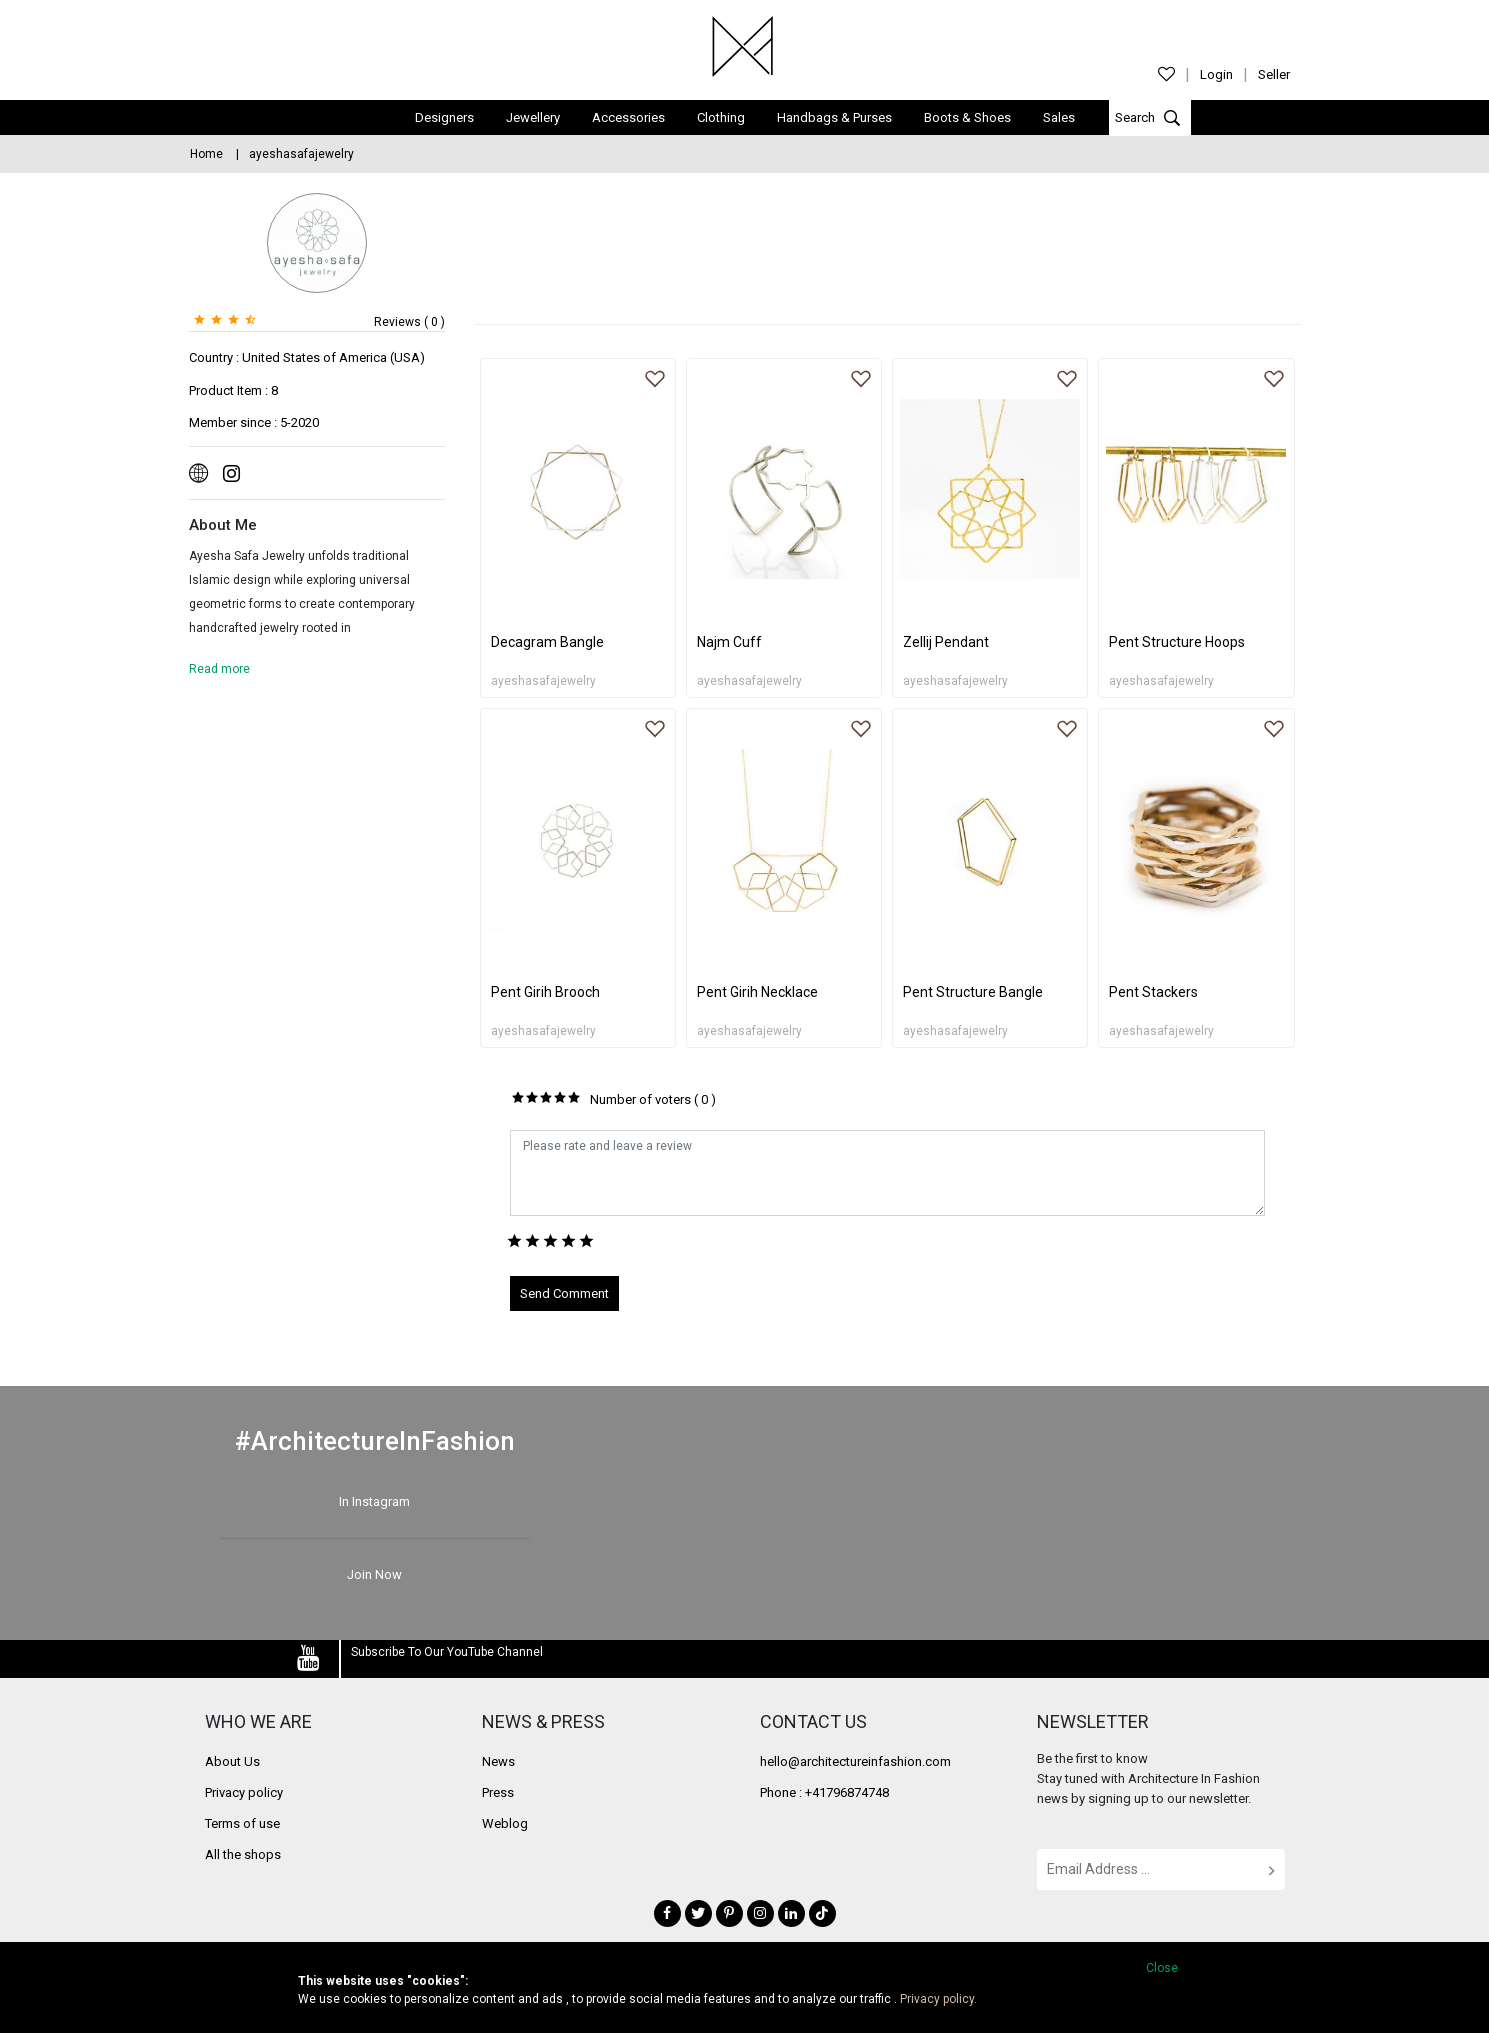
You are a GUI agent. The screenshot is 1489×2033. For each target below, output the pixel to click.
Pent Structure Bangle (973, 992)
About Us (232, 1761)
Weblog (505, 1823)
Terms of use (242, 1823)
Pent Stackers (1153, 992)
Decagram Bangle (547, 642)
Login (1216, 74)
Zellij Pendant (946, 642)
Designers (444, 117)
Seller (1274, 74)
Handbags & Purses (834, 117)
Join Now (374, 1574)
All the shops (243, 1854)
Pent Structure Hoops (1177, 642)
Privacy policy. (938, 1999)
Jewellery (533, 117)
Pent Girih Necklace (757, 992)
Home (206, 154)
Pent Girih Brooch (545, 992)
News (498, 1761)
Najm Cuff (729, 642)
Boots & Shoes (967, 117)
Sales (1059, 117)
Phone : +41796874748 (824, 1792)
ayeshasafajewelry (543, 681)
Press (498, 1792)
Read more (219, 669)
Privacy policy (244, 1792)
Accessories (628, 117)
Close (1162, 1968)
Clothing (721, 117)
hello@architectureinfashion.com (855, 1761)
